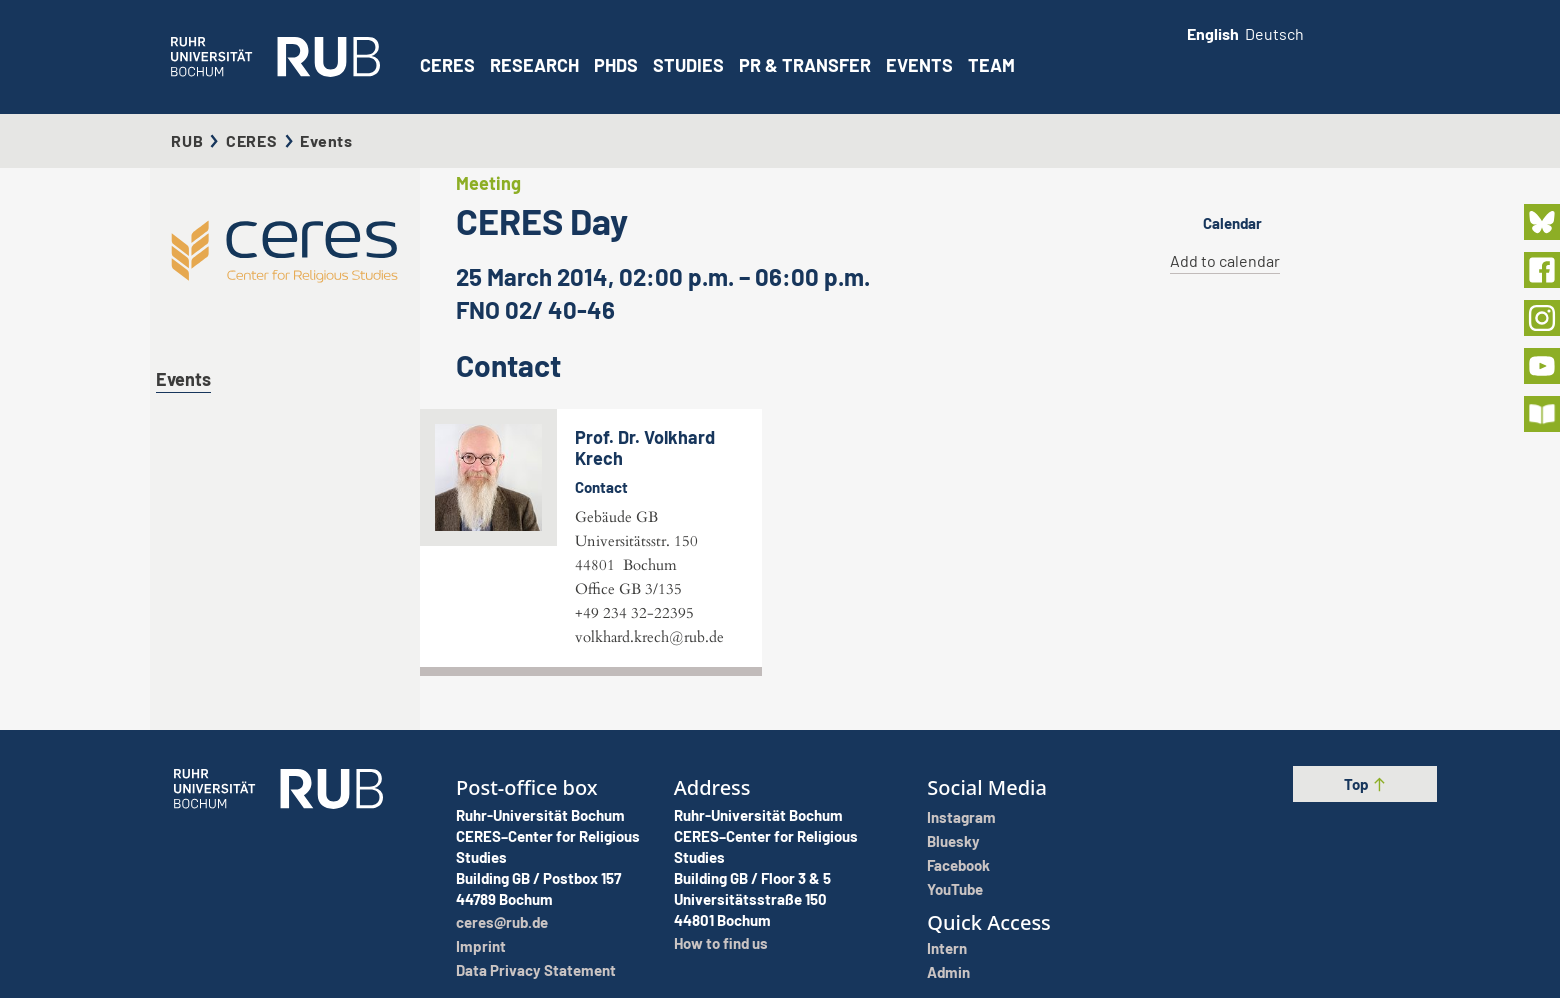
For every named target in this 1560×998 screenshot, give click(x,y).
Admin (948, 972)
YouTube (955, 889)
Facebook (958, 865)
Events (919, 65)
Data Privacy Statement (536, 970)
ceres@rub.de (502, 922)
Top (1365, 784)
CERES (447, 65)
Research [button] (534, 65)
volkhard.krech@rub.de (649, 637)
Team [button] (991, 65)
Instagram (961, 817)
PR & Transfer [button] (805, 65)
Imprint (481, 946)
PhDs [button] (616, 65)
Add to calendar (1225, 260)
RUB (187, 140)
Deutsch (1274, 33)
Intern (947, 948)
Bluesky (953, 841)
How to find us (721, 943)
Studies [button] (688, 65)
